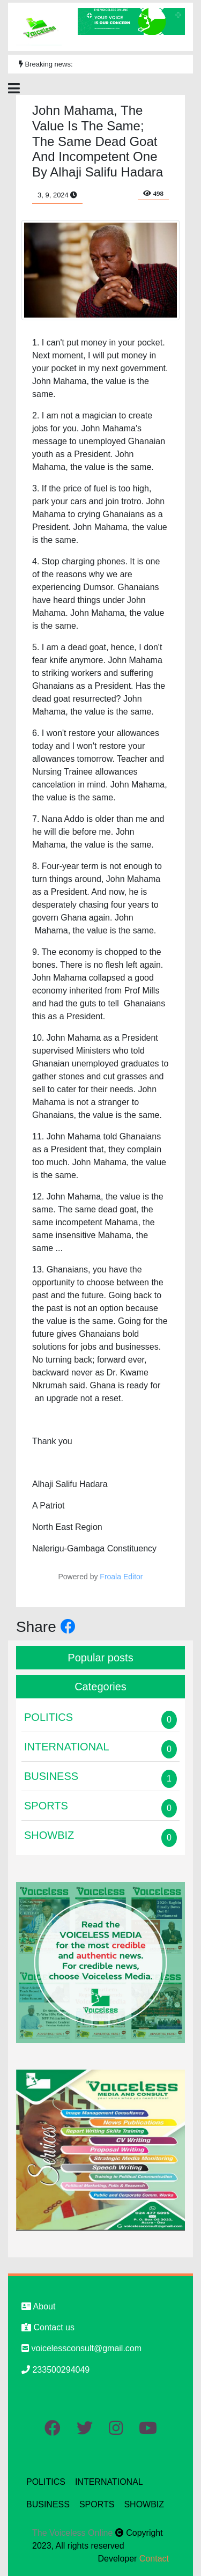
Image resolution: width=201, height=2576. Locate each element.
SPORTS (97, 2504)
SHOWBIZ (144, 2504)
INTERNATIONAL (109, 2481)
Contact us (48, 2327)
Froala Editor (121, 1576)
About (38, 2306)
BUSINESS (48, 2504)
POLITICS (45, 2481)
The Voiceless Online (73, 2532)
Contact (154, 2558)
